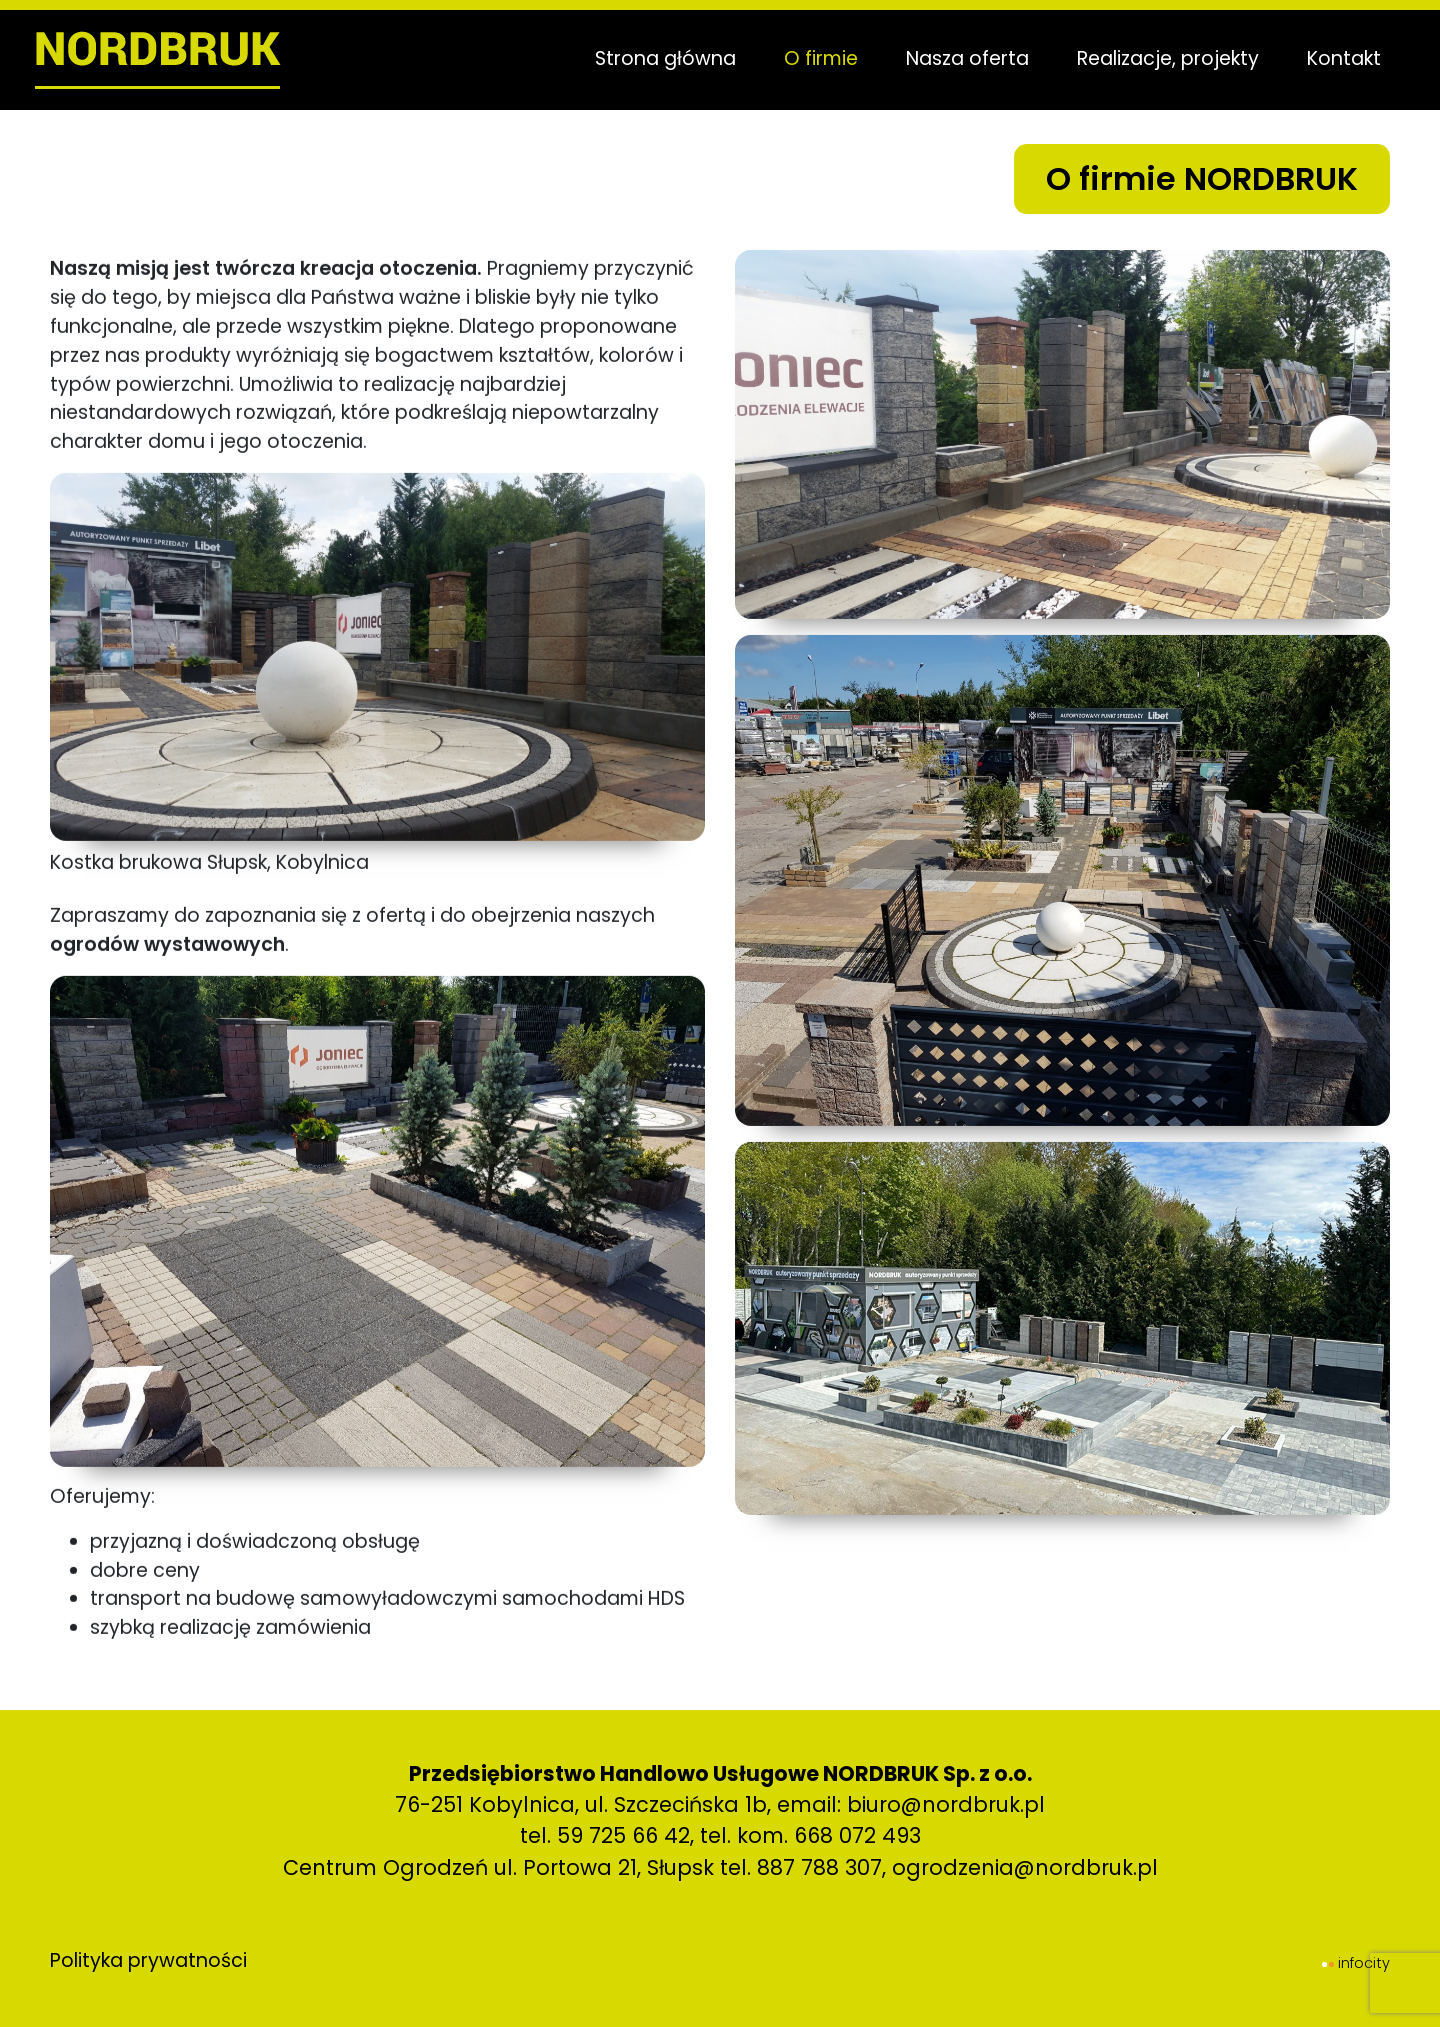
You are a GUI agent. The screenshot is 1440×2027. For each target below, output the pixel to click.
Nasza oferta (959, 58)
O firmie (813, 58)
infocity (1364, 1963)
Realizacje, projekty (1160, 58)
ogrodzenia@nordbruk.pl (1025, 1867)
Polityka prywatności (148, 1960)
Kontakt (1336, 58)
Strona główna (657, 58)
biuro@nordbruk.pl (946, 1804)
